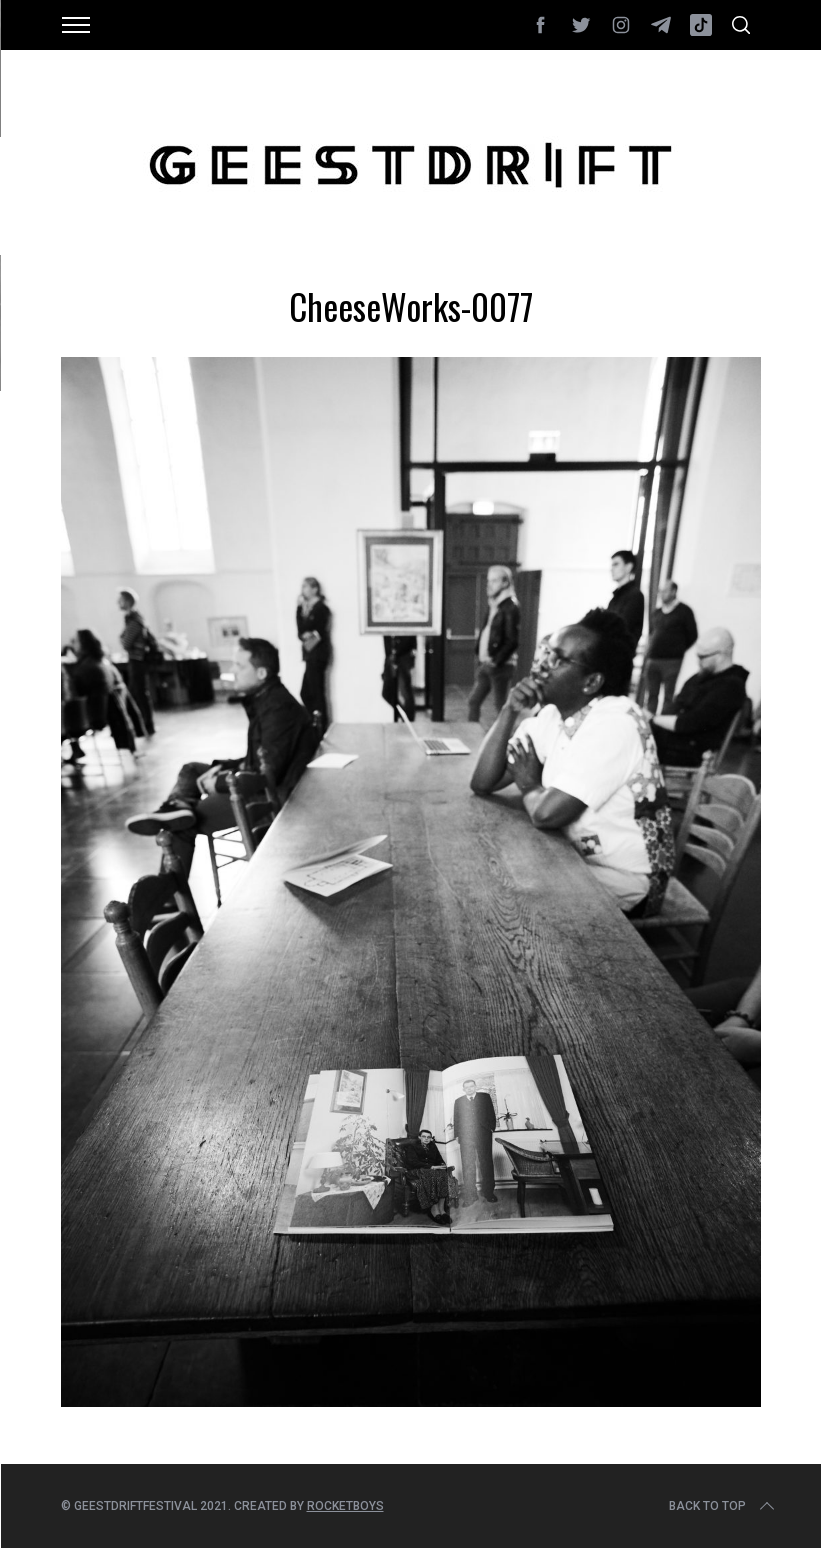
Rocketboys (345, 1506)
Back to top (723, 1506)
